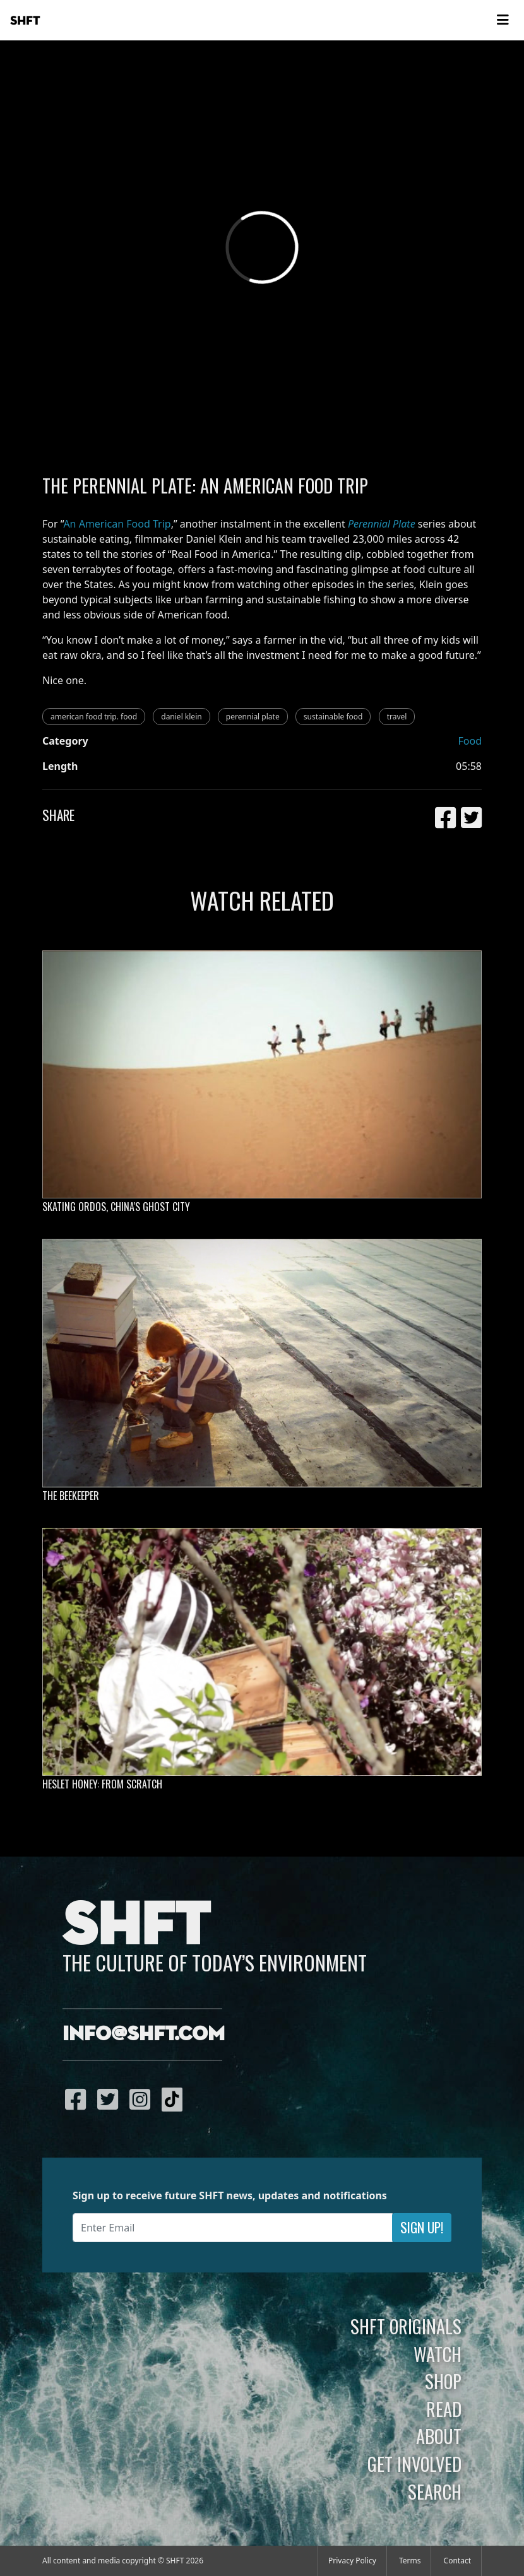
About (438, 2436)
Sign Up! (421, 2227)
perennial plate (253, 716)
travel (397, 716)
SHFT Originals (405, 2326)
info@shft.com (144, 2034)
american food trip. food (94, 716)
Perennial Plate (381, 524)
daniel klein (181, 716)
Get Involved (414, 2463)
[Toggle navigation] (502, 20)
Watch (437, 2354)
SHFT (25, 21)
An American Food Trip (116, 524)
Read (443, 2409)
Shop (443, 2381)
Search (434, 2491)
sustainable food (333, 716)
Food (470, 741)
